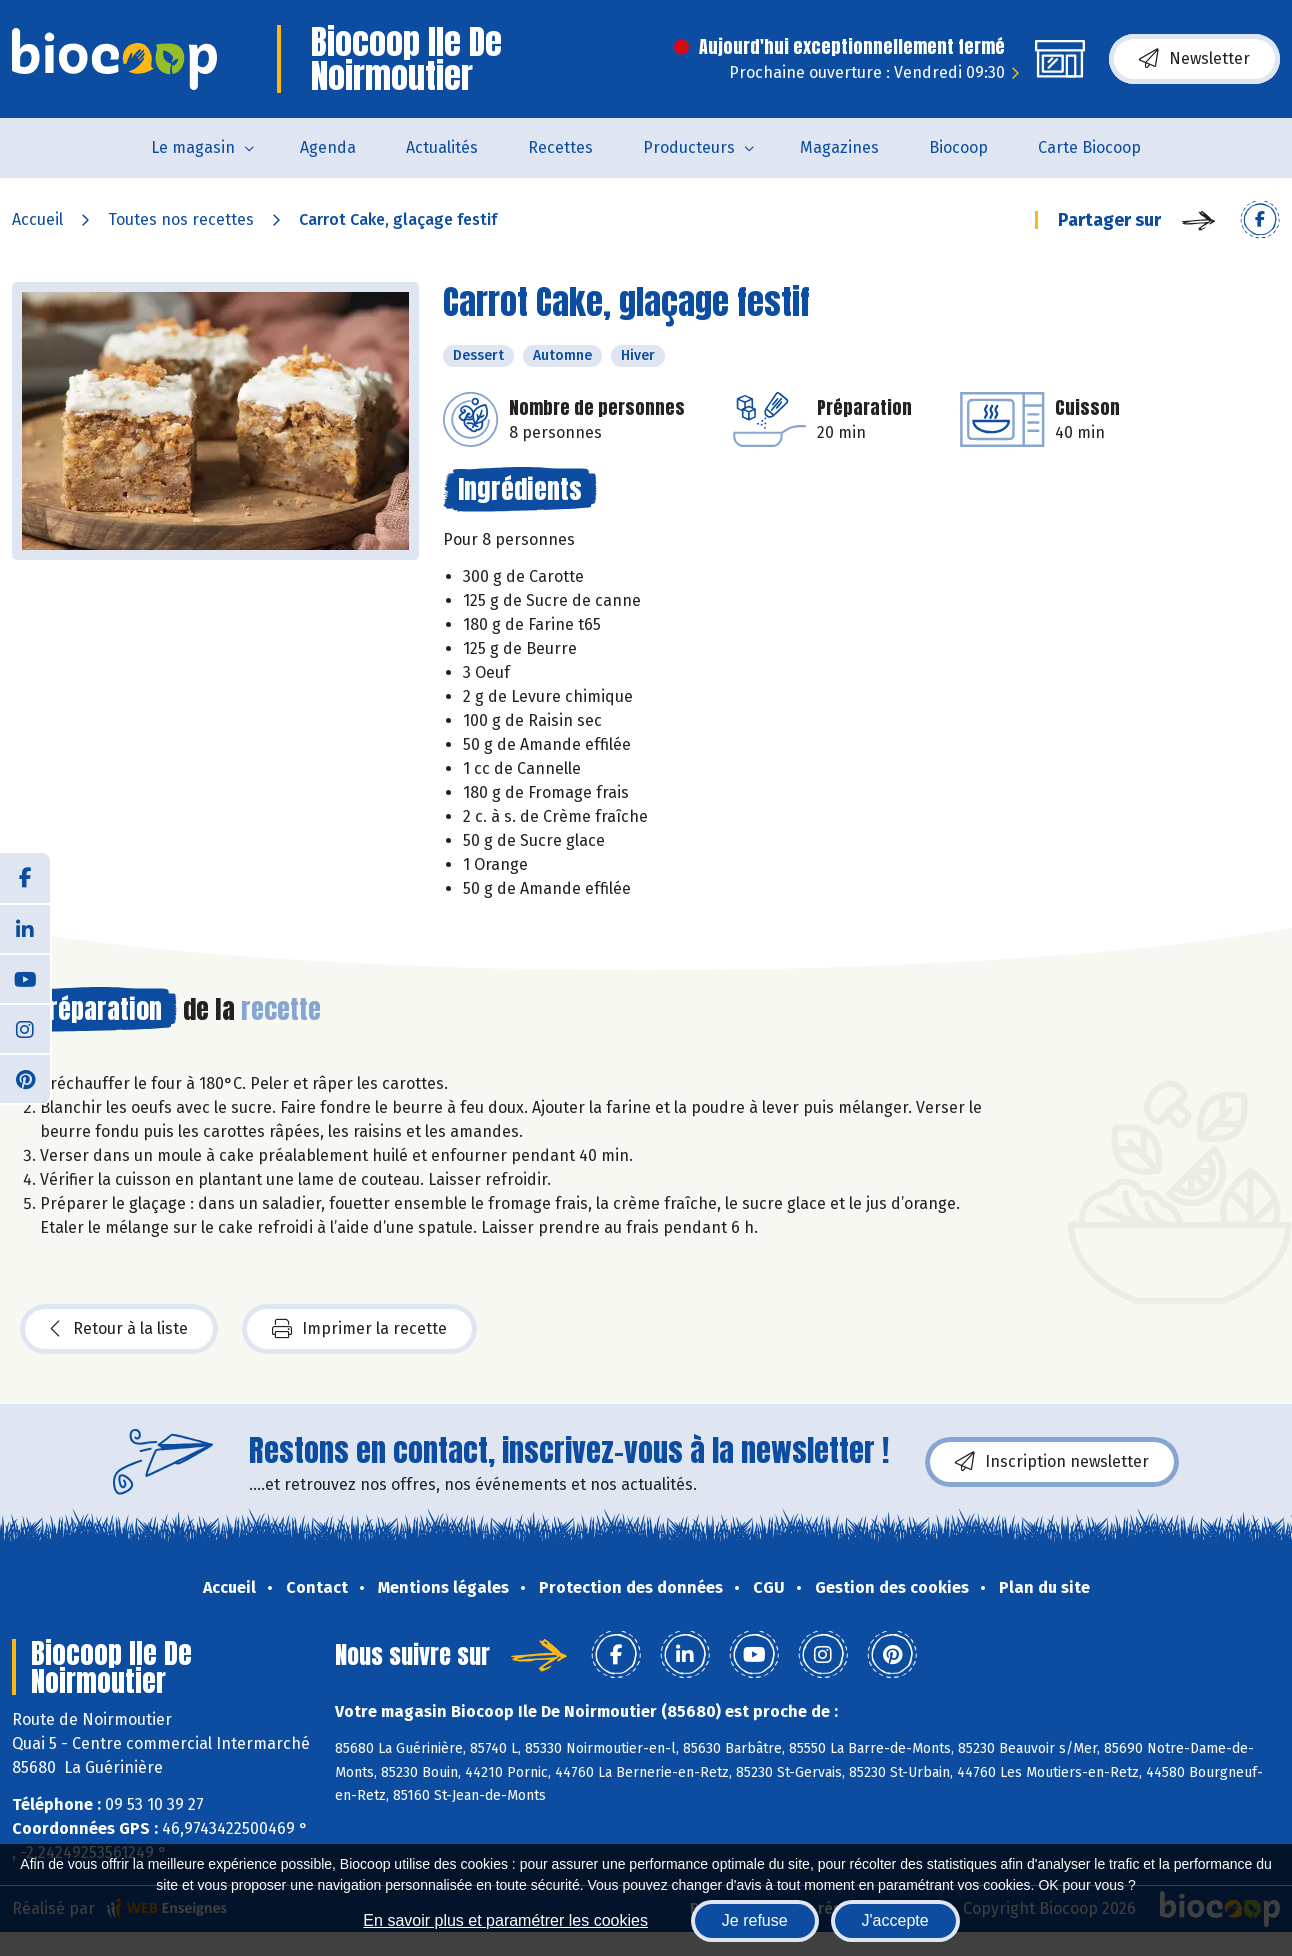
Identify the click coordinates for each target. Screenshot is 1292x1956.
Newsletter (1194, 59)
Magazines (839, 147)
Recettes (560, 147)
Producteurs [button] (689, 147)
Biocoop (958, 147)
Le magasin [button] (193, 147)
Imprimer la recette (359, 1329)
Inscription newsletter (1052, 1462)
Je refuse (755, 1920)
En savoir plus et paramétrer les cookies (505, 1920)
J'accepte (895, 1920)
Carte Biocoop (1089, 147)
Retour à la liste (119, 1329)
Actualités (442, 147)
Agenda (328, 147)
